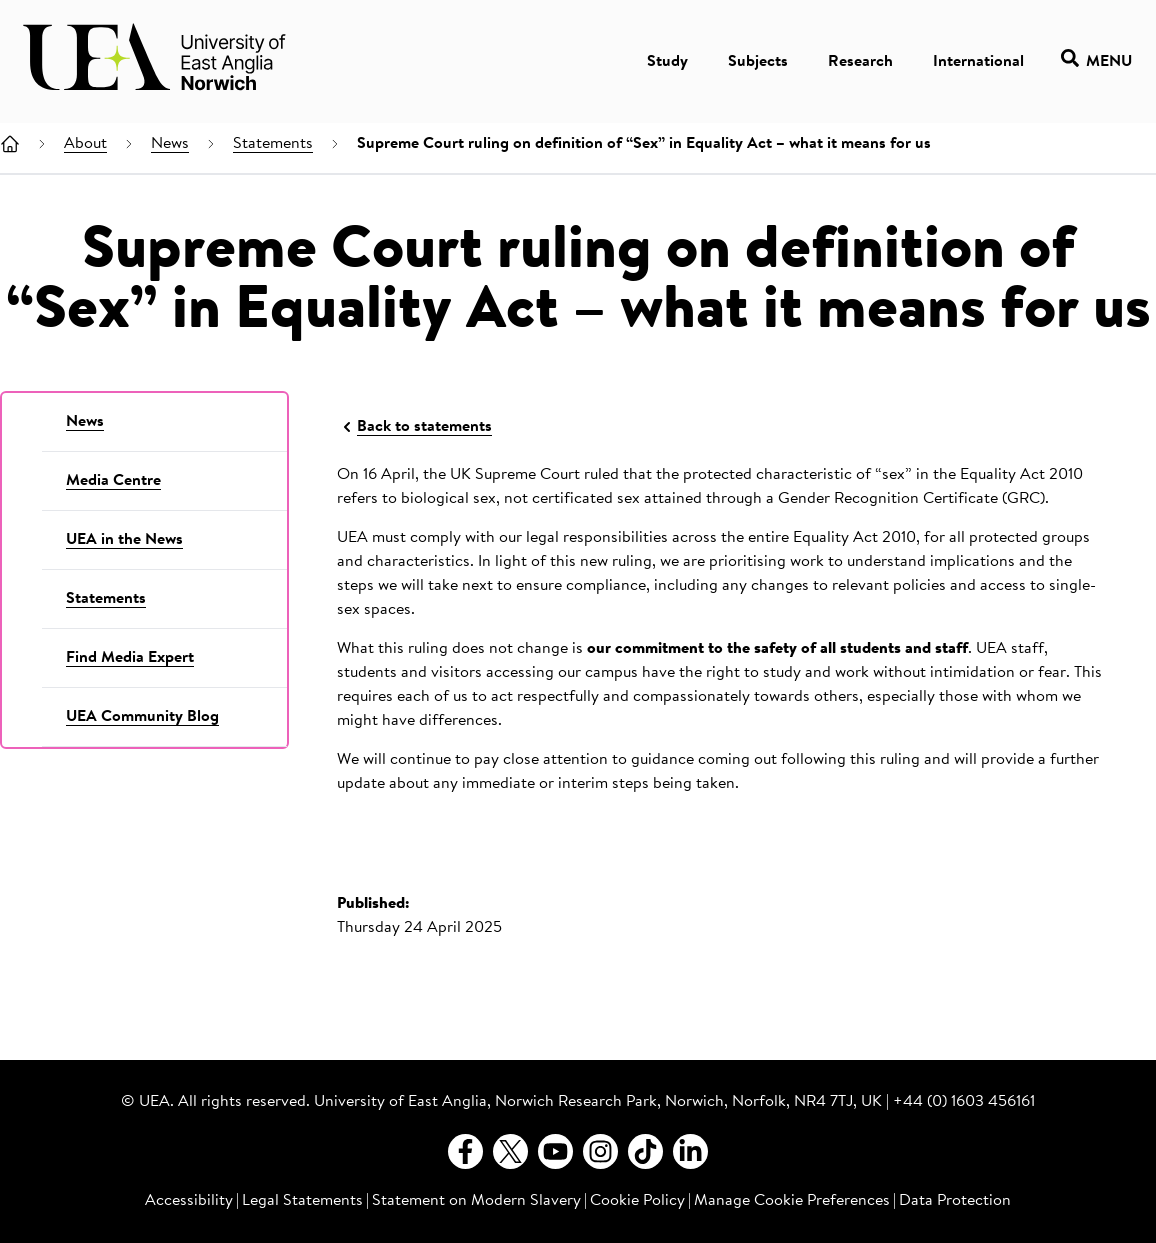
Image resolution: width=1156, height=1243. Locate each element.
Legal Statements (302, 1201)
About (85, 144)
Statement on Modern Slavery (476, 1201)
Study (667, 62)
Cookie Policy (637, 1201)
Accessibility (189, 1201)
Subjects (758, 62)
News (170, 144)
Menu (1096, 61)
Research (860, 62)
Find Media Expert (130, 658)
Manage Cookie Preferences (792, 1201)
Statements (273, 144)
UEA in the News (124, 540)
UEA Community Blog (142, 717)
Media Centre (113, 481)
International (978, 62)
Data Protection (955, 1201)
